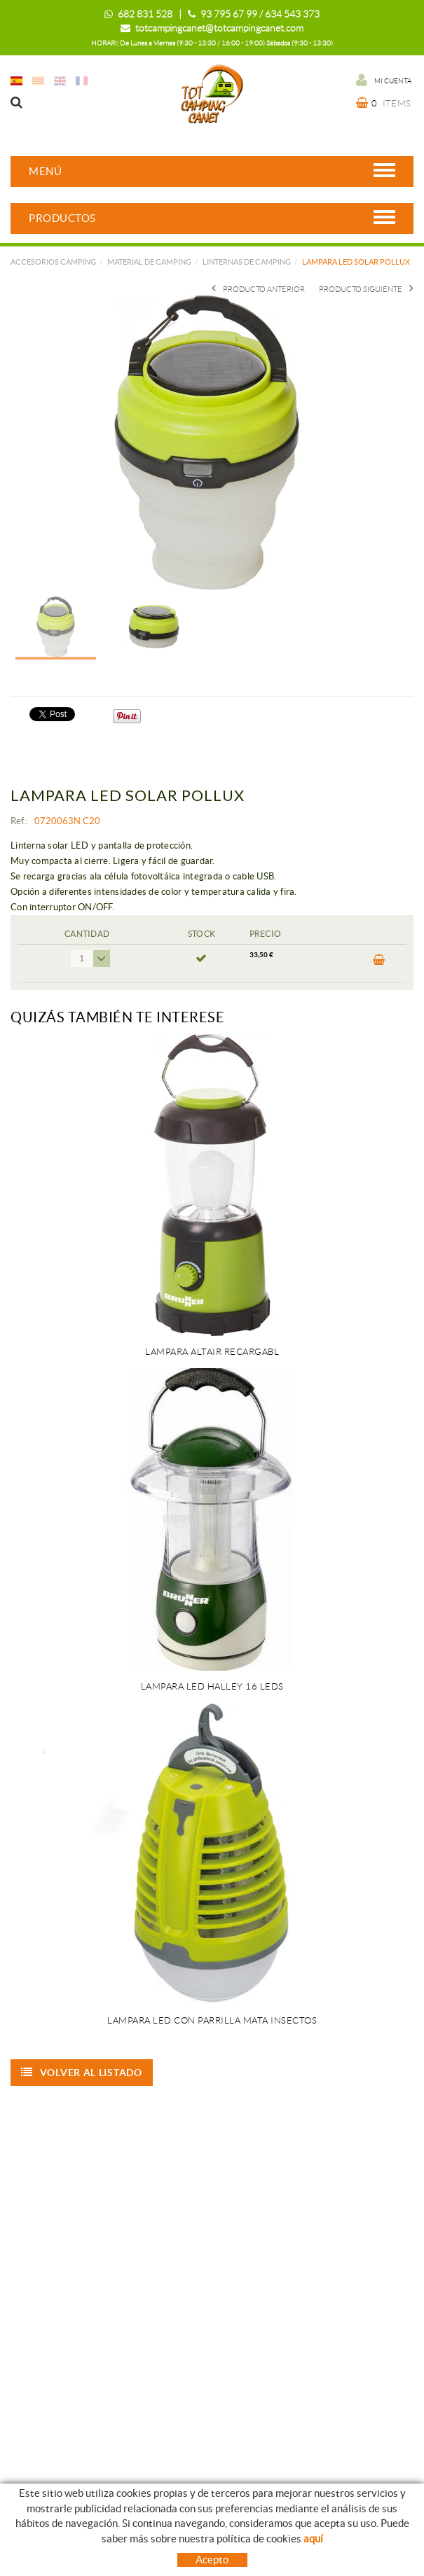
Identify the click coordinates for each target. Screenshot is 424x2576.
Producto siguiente (366, 289)
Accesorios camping (53, 262)
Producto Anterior (258, 289)
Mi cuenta (383, 80)
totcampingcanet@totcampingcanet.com (219, 28)
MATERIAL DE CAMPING (149, 262)
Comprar (379, 959)
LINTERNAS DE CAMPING (247, 262)
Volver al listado (81, 2072)
